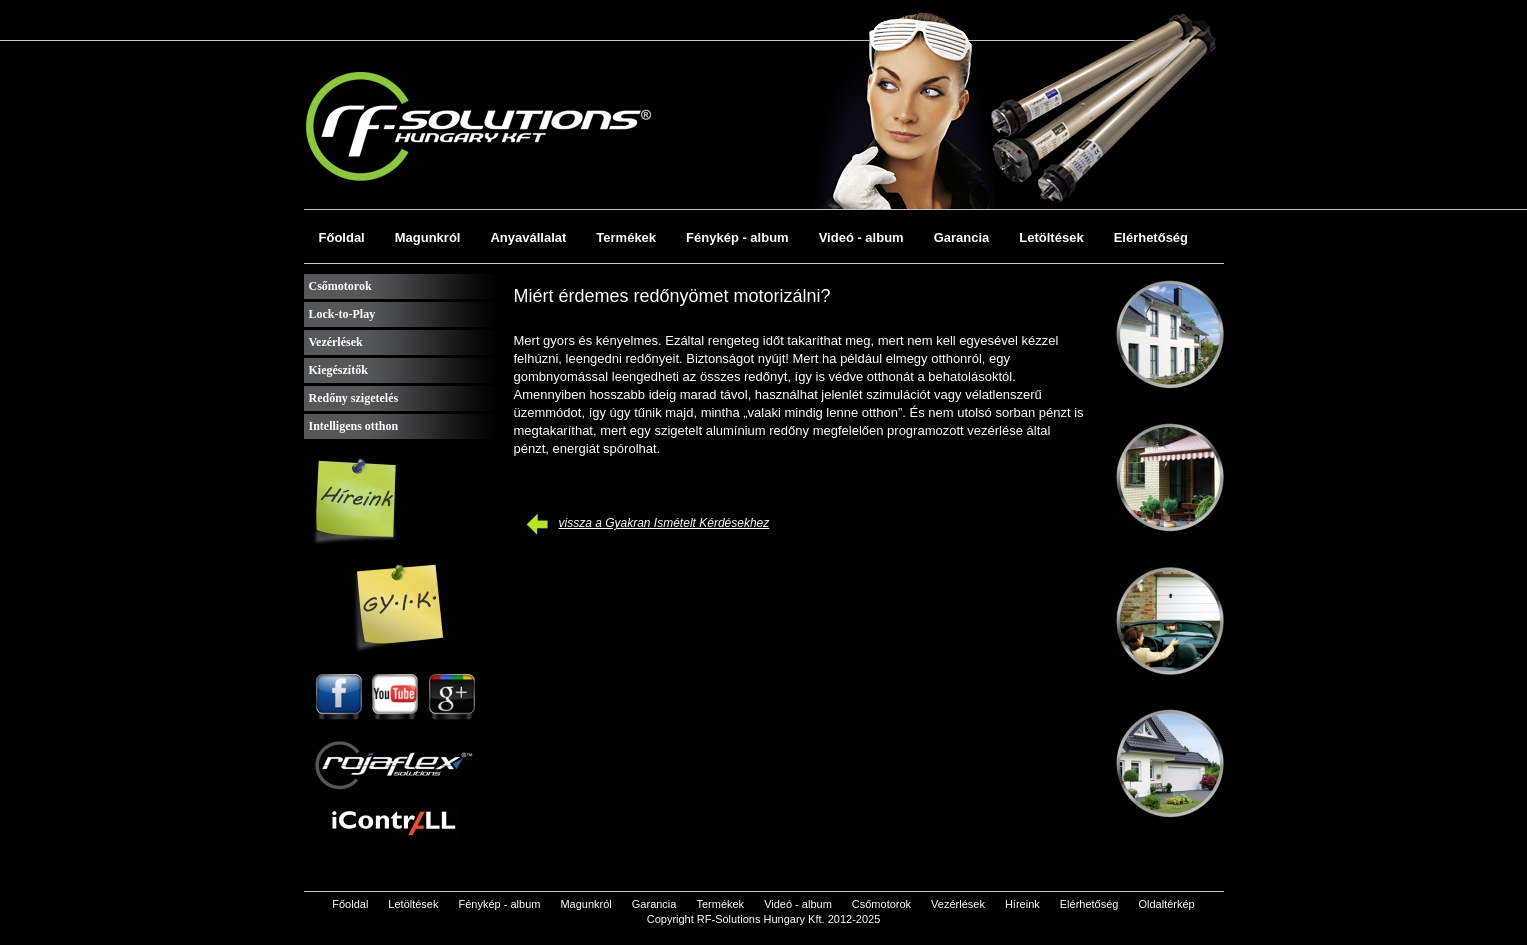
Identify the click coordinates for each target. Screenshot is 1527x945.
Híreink (1022, 904)
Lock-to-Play (342, 314)
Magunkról (428, 237)
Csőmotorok (340, 286)
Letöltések (1051, 237)
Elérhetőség (1151, 237)
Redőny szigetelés (354, 398)
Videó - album (861, 237)
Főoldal (342, 237)
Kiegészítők (338, 370)
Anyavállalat (528, 237)
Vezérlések (336, 342)
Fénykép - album (737, 237)
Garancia (962, 237)
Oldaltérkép (1166, 904)
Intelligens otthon (354, 426)
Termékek (626, 237)
